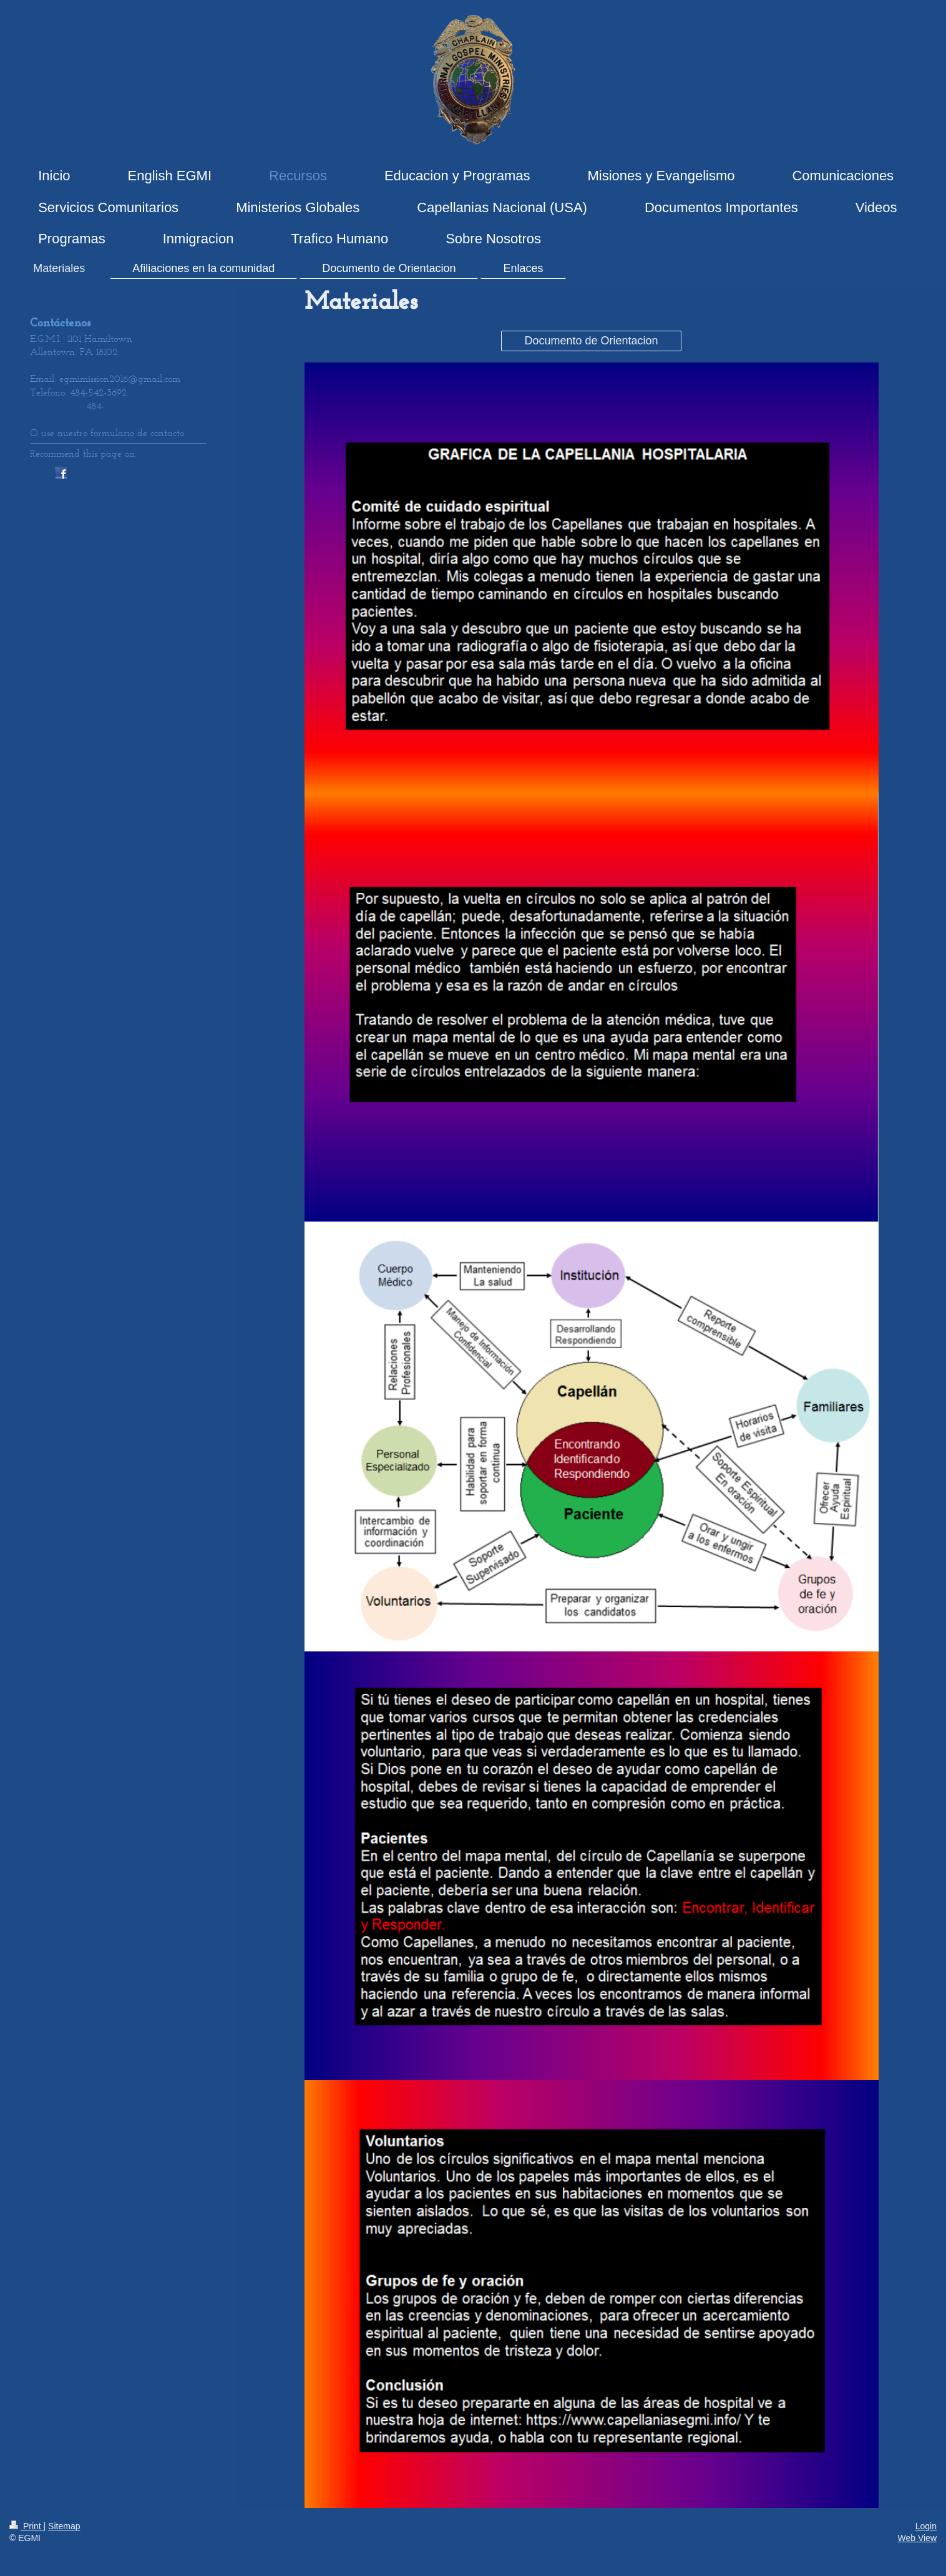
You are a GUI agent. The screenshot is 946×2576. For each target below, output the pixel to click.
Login (926, 2526)
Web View (917, 2538)
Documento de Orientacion (591, 340)
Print (26, 2526)
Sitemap (64, 2526)
